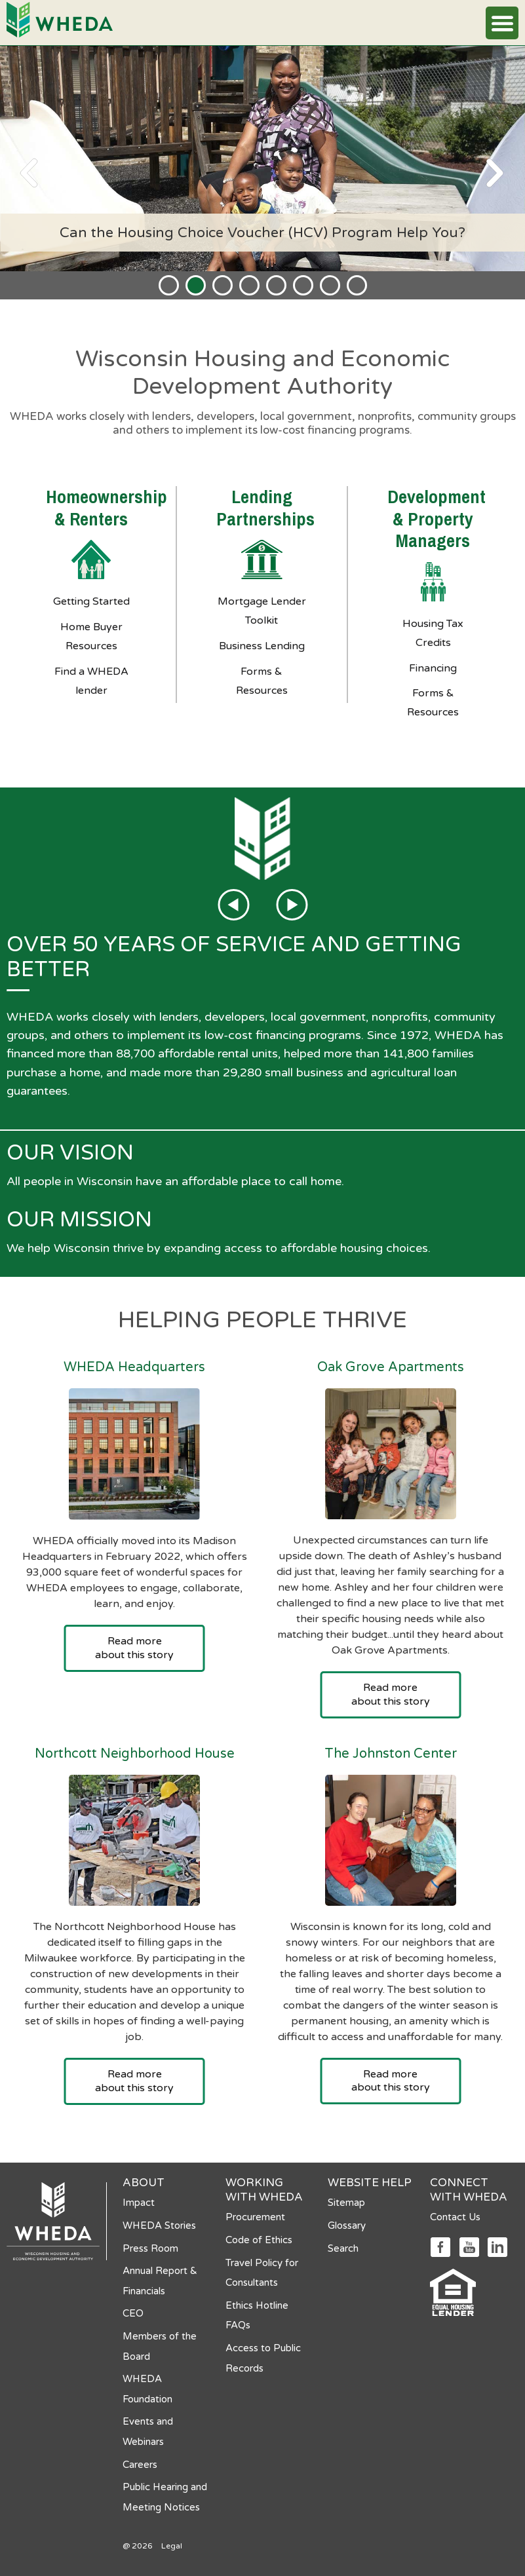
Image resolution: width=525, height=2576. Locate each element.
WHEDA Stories (159, 2225)
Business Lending (262, 646)
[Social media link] (440, 2246)
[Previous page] (29, 173)
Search (343, 2248)
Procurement (255, 2217)
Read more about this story (134, 1648)
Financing (433, 668)
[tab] (169, 285)
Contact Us (455, 2217)
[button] (502, 23)
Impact (139, 2202)
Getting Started (91, 601)
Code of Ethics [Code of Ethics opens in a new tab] (258, 2240)
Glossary (347, 2225)
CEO (133, 2313)
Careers (140, 2465)
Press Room (150, 2248)
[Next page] (495, 173)
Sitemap (346, 2202)
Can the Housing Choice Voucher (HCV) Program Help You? (262, 232)
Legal (171, 2545)
